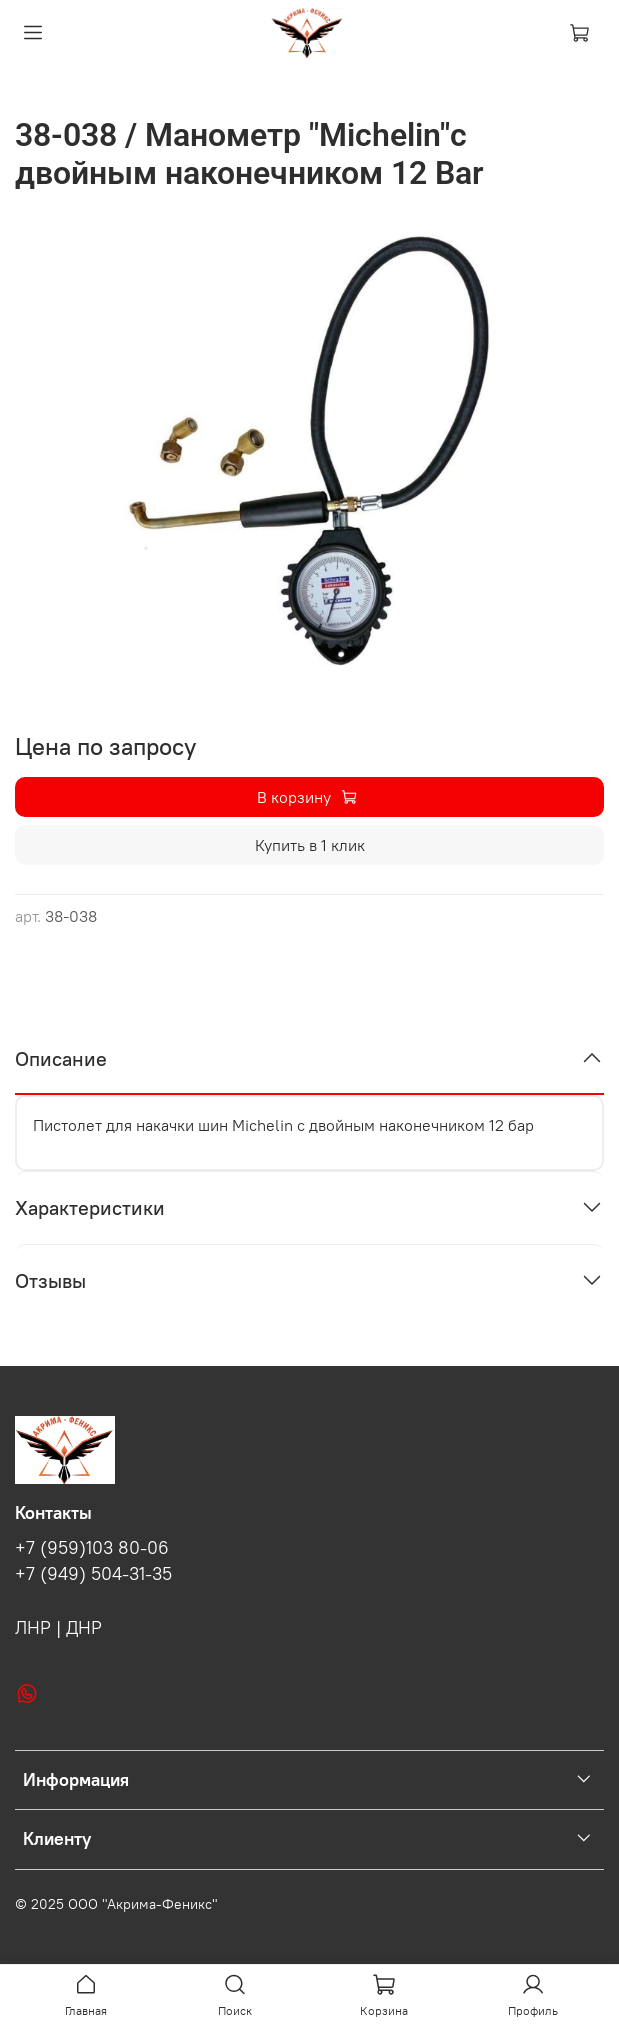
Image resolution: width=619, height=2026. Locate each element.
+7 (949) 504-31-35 (93, 1574)
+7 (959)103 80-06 (92, 1548)
